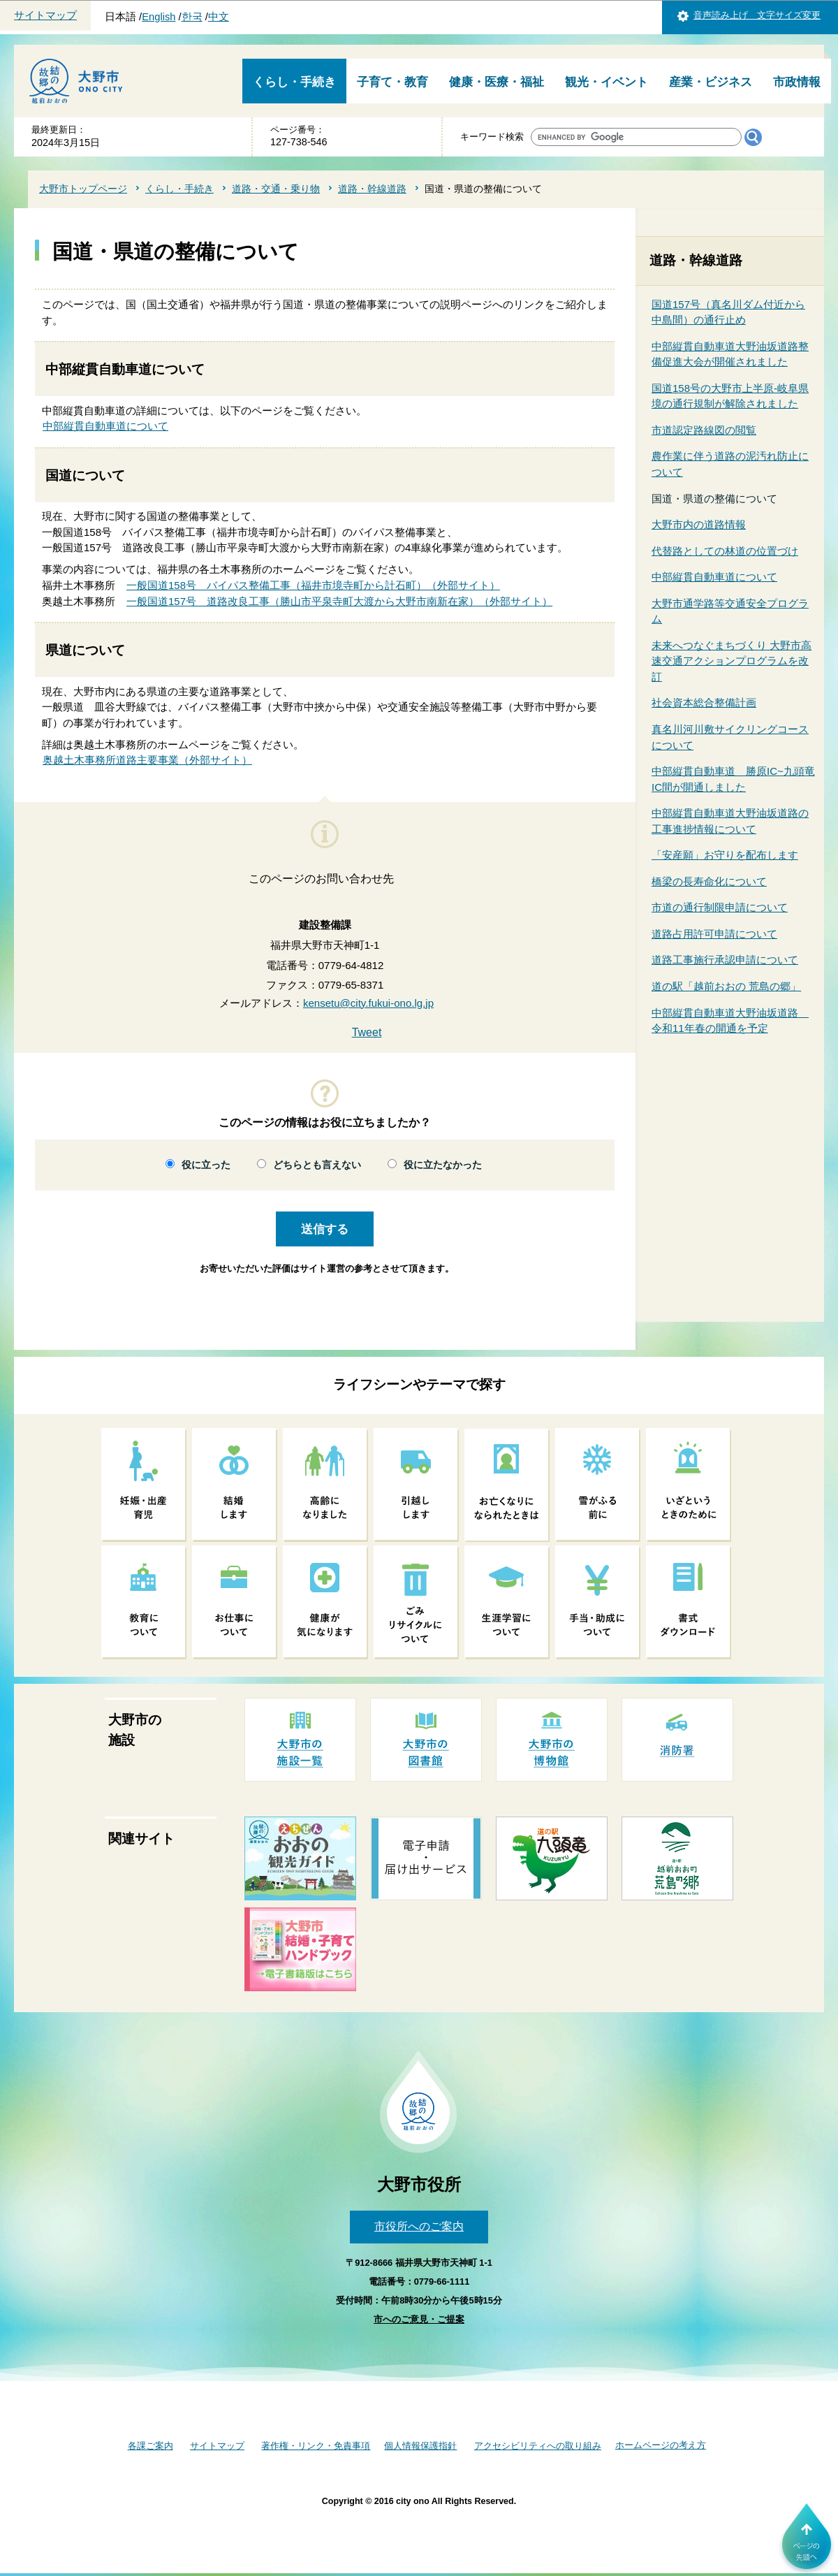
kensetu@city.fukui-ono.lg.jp (368, 1003)
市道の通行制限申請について (720, 907)
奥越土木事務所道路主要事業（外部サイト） (147, 760)
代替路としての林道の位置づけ (725, 551)
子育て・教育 (392, 82)
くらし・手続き (294, 82)
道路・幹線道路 (372, 188)
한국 (192, 16)
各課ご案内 (150, 2445)
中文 (218, 16)
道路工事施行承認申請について (725, 960)
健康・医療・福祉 (496, 82)
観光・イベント (606, 82)
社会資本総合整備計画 (704, 702)
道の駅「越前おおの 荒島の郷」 (726, 986)
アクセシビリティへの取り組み (537, 2445)
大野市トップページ (83, 188)
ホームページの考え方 (660, 2445)
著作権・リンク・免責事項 (315, 2445)
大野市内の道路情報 (699, 524)
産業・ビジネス (710, 82)
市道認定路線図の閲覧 (704, 430)
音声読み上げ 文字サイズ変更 (757, 15)
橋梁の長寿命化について (709, 881)
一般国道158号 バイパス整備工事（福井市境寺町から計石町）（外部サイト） (313, 585)
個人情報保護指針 (420, 2445)
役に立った (206, 1165)
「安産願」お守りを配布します (725, 855)
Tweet (367, 1032)
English (158, 16)
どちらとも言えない (317, 1165)
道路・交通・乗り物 (276, 188)
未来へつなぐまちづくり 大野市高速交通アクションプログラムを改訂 (731, 661)
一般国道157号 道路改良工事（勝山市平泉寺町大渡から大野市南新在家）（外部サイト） (339, 601)
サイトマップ (45, 15)
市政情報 (797, 82)
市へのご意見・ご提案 (419, 2319)
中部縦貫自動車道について (105, 426)
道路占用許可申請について (714, 934)
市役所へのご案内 (419, 2226)
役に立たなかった (443, 1165)
